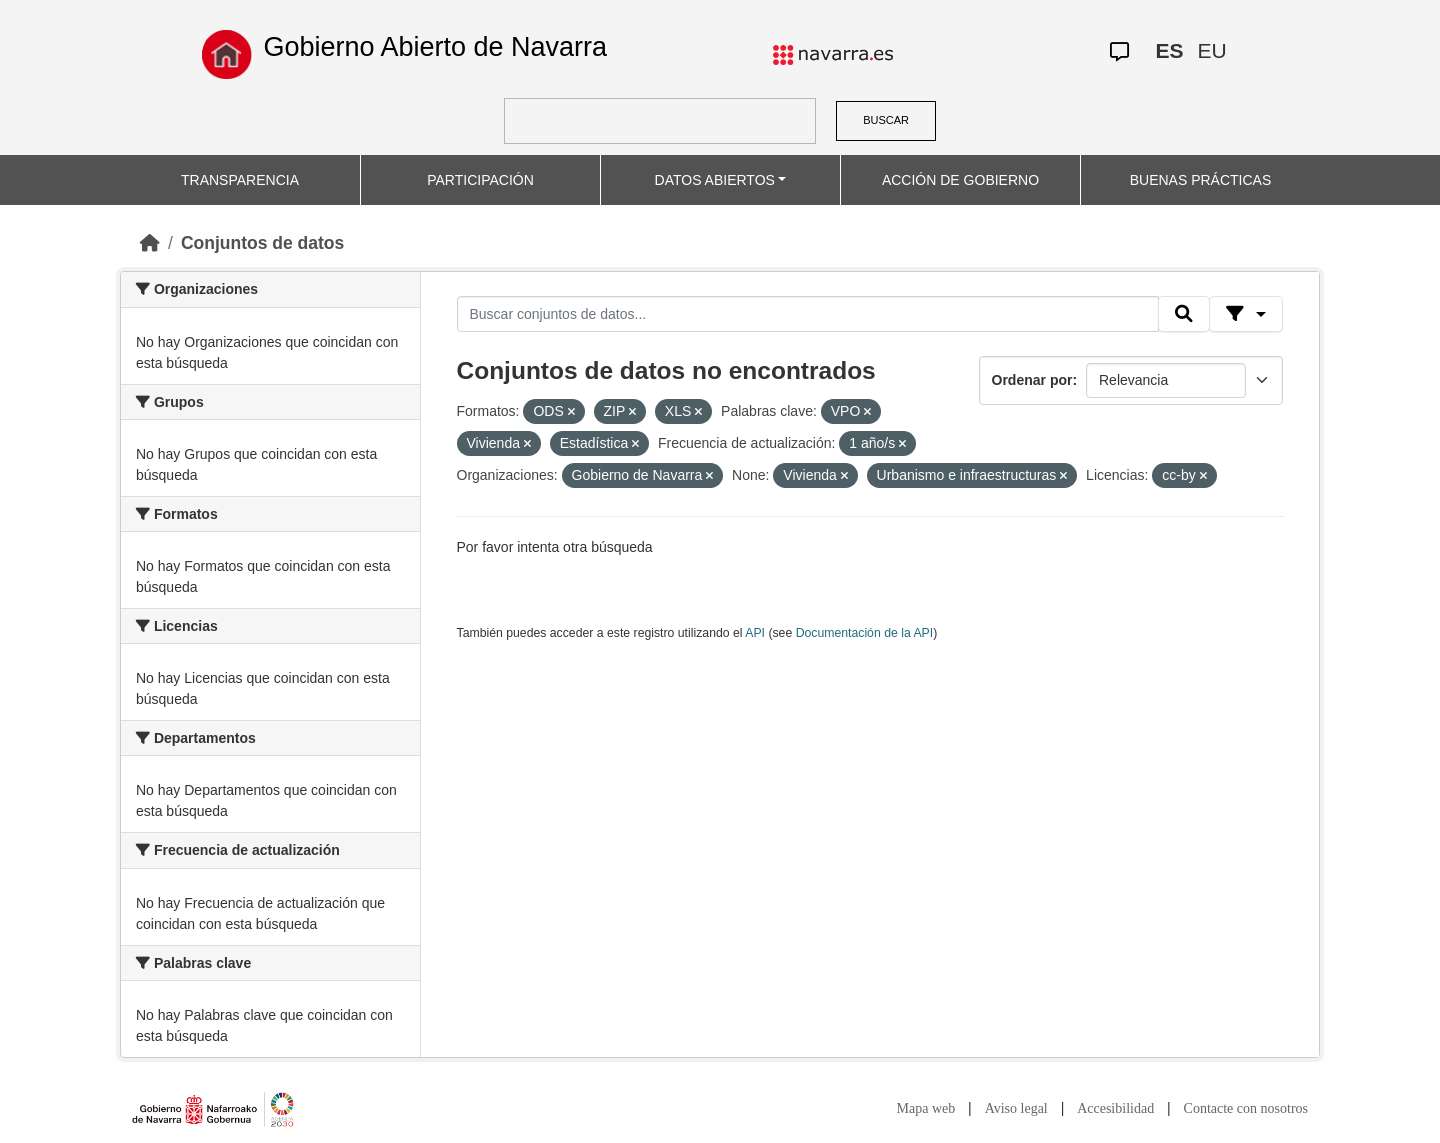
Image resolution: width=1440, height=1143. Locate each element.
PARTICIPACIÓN (480, 180)
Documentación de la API (865, 633)
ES (1169, 50)
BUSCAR (886, 120)
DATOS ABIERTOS (715, 180)
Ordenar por (1032, 380)
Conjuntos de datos (262, 243)
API (755, 633)
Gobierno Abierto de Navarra (435, 47)
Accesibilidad (1115, 1108)
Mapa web (926, 1108)
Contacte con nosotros (1246, 1108)
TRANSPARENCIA (240, 180)
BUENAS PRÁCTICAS (1201, 180)
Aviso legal (1016, 1108)
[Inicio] (150, 243)
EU (1211, 50)
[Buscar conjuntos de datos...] (808, 314)
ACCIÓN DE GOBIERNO (960, 180)
